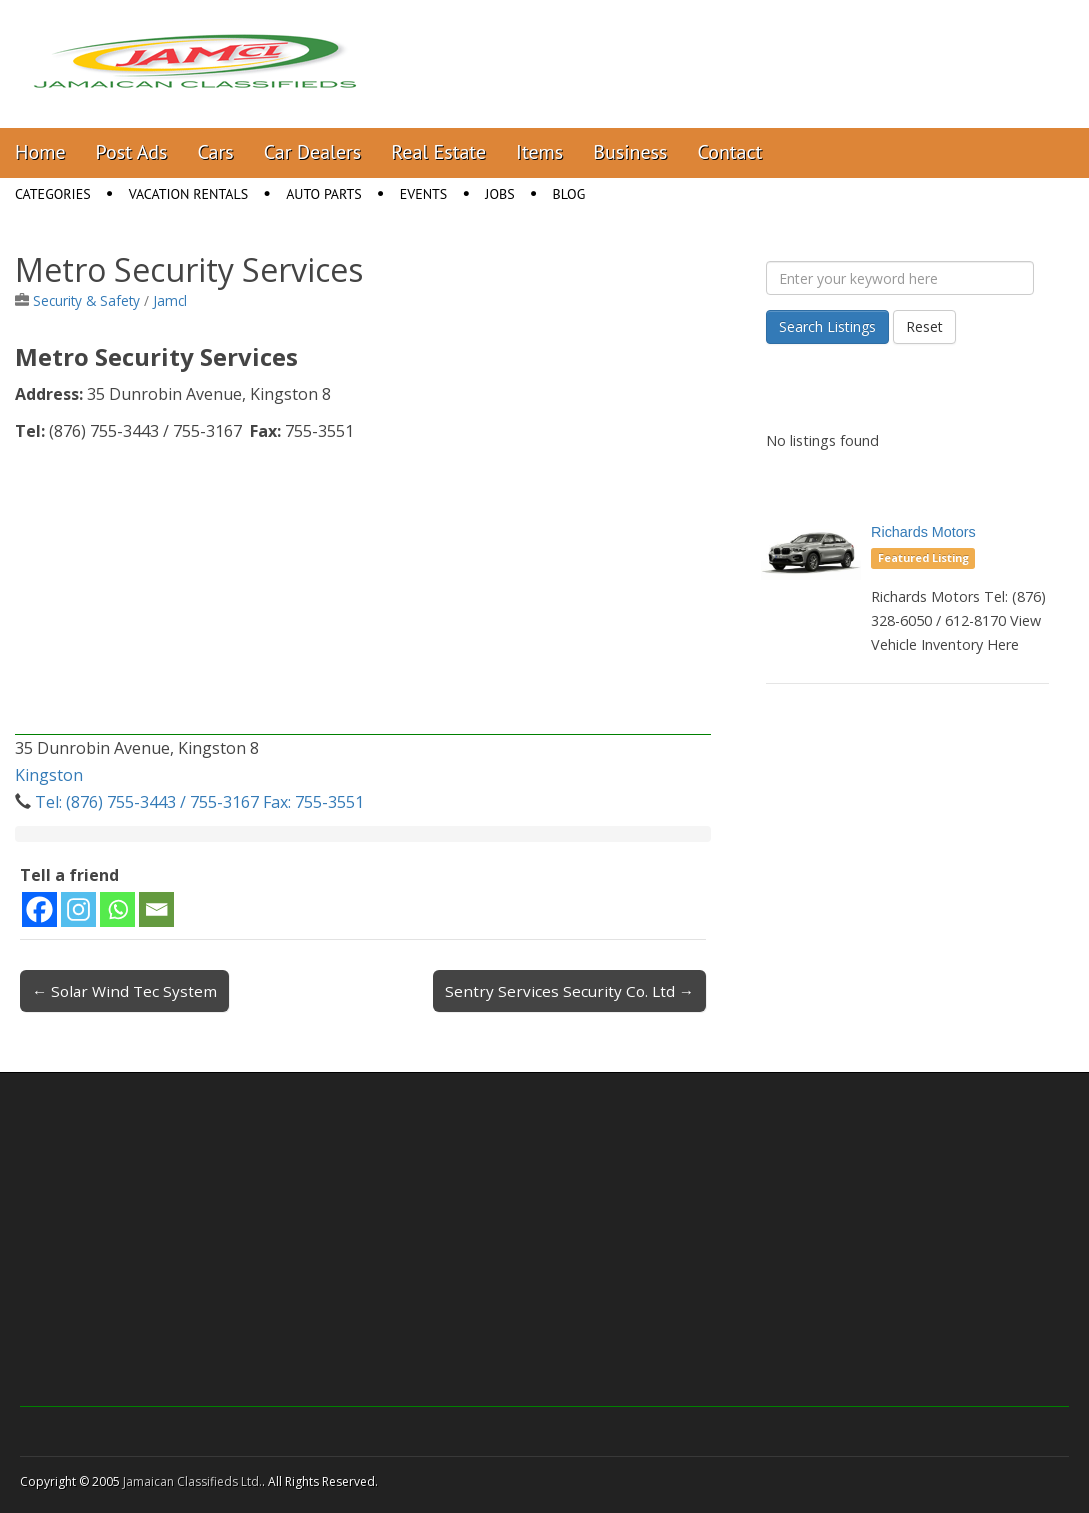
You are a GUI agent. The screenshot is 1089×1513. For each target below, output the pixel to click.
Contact (729, 152)
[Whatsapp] (117, 909)
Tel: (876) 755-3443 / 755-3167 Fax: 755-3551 (199, 802)
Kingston (49, 775)
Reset (924, 326)
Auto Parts (324, 194)
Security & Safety (86, 300)
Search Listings (827, 326)
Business (630, 152)
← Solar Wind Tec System (124, 991)
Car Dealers (313, 152)
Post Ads (132, 152)
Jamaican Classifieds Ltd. (192, 1481)
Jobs (499, 194)
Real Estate (438, 152)
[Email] (156, 909)
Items (539, 152)
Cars (216, 152)
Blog (569, 194)
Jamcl (170, 300)
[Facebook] (39, 909)
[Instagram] (78, 909)
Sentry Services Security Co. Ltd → (569, 991)
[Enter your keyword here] (900, 278)
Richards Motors (923, 532)
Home (40, 152)
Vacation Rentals (189, 194)
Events (424, 194)
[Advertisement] (363, 595)
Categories (53, 194)
